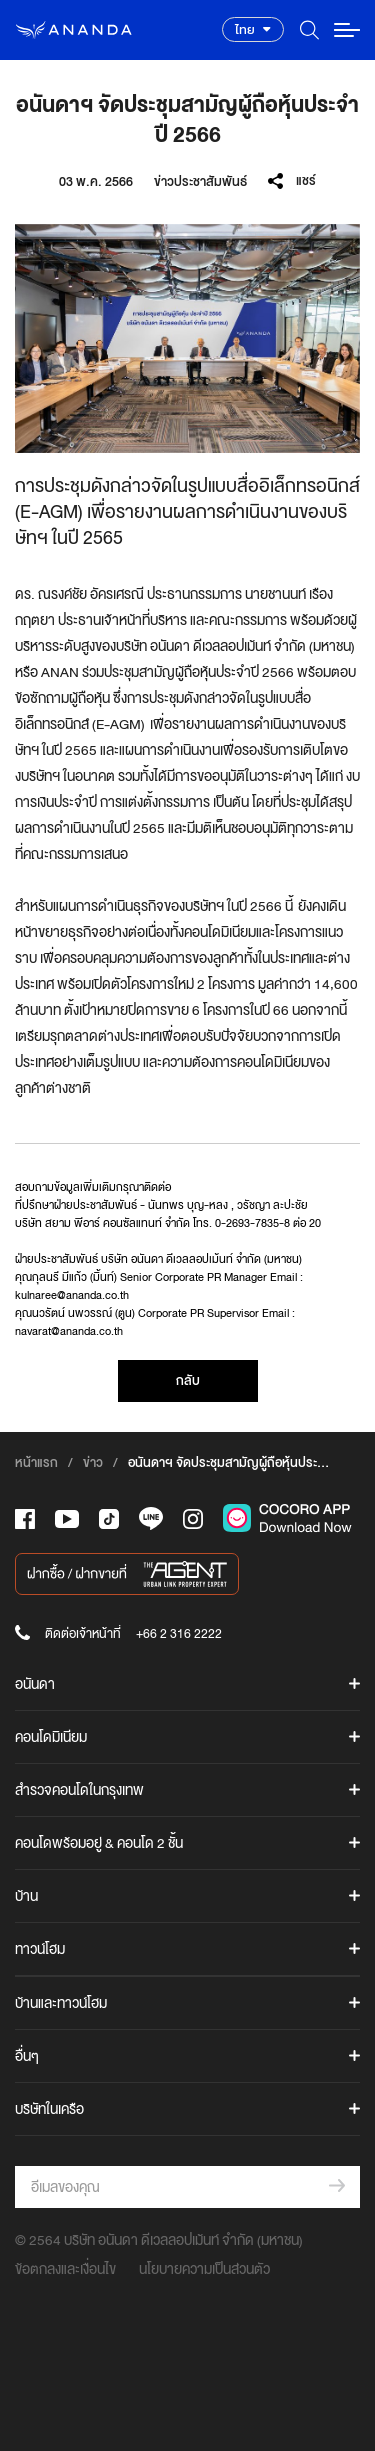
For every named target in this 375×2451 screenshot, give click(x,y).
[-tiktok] (109, 1519)
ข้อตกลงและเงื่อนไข (65, 2269)
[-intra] (193, 1519)
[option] (187, 338)
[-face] (25, 1519)
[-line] (151, 1518)
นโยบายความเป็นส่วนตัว (204, 2269)
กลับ (188, 1380)
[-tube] (67, 1519)
